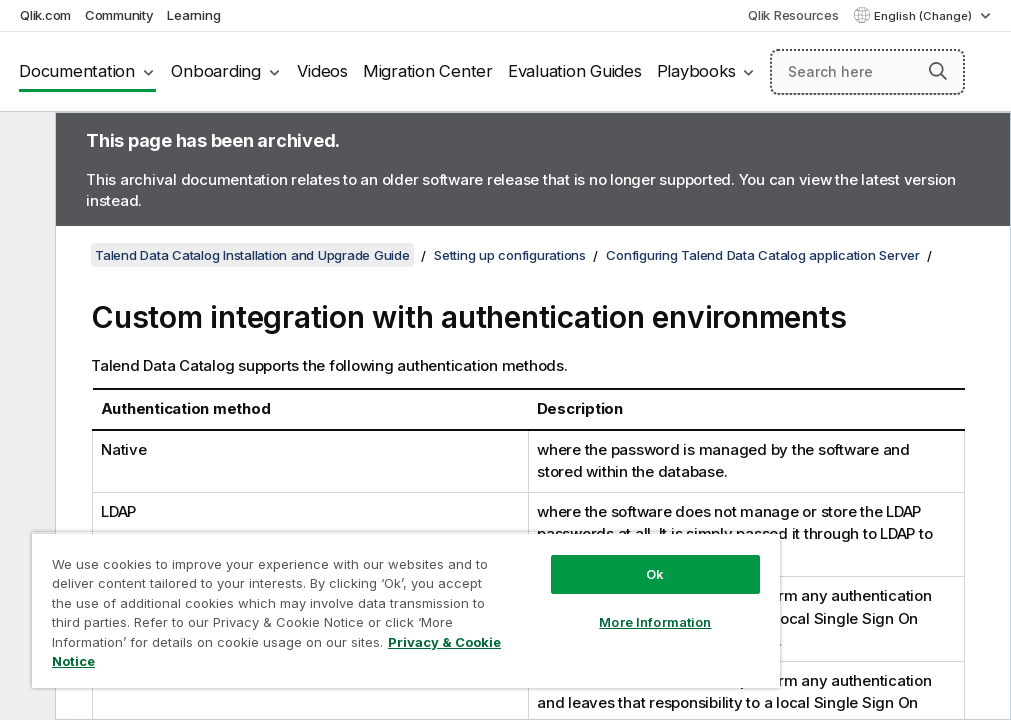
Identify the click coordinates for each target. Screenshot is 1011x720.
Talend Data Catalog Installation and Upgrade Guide (252, 255)
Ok (655, 574)
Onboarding (216, 71)
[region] (406, 610)
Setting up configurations (510, 255)
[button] (938, 71)
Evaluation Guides (575, 71)
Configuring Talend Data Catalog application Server (763, 255)
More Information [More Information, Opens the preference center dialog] (655, 622)
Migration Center (428, 71)
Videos (322, 71)
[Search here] (867, 72)
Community (119, 15)
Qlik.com (45, 15)
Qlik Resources (793, 15)
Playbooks (696, 71)
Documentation (77, 71)
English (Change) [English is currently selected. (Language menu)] (924, 16)
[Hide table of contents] (25, 143)
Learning (193, 15)
